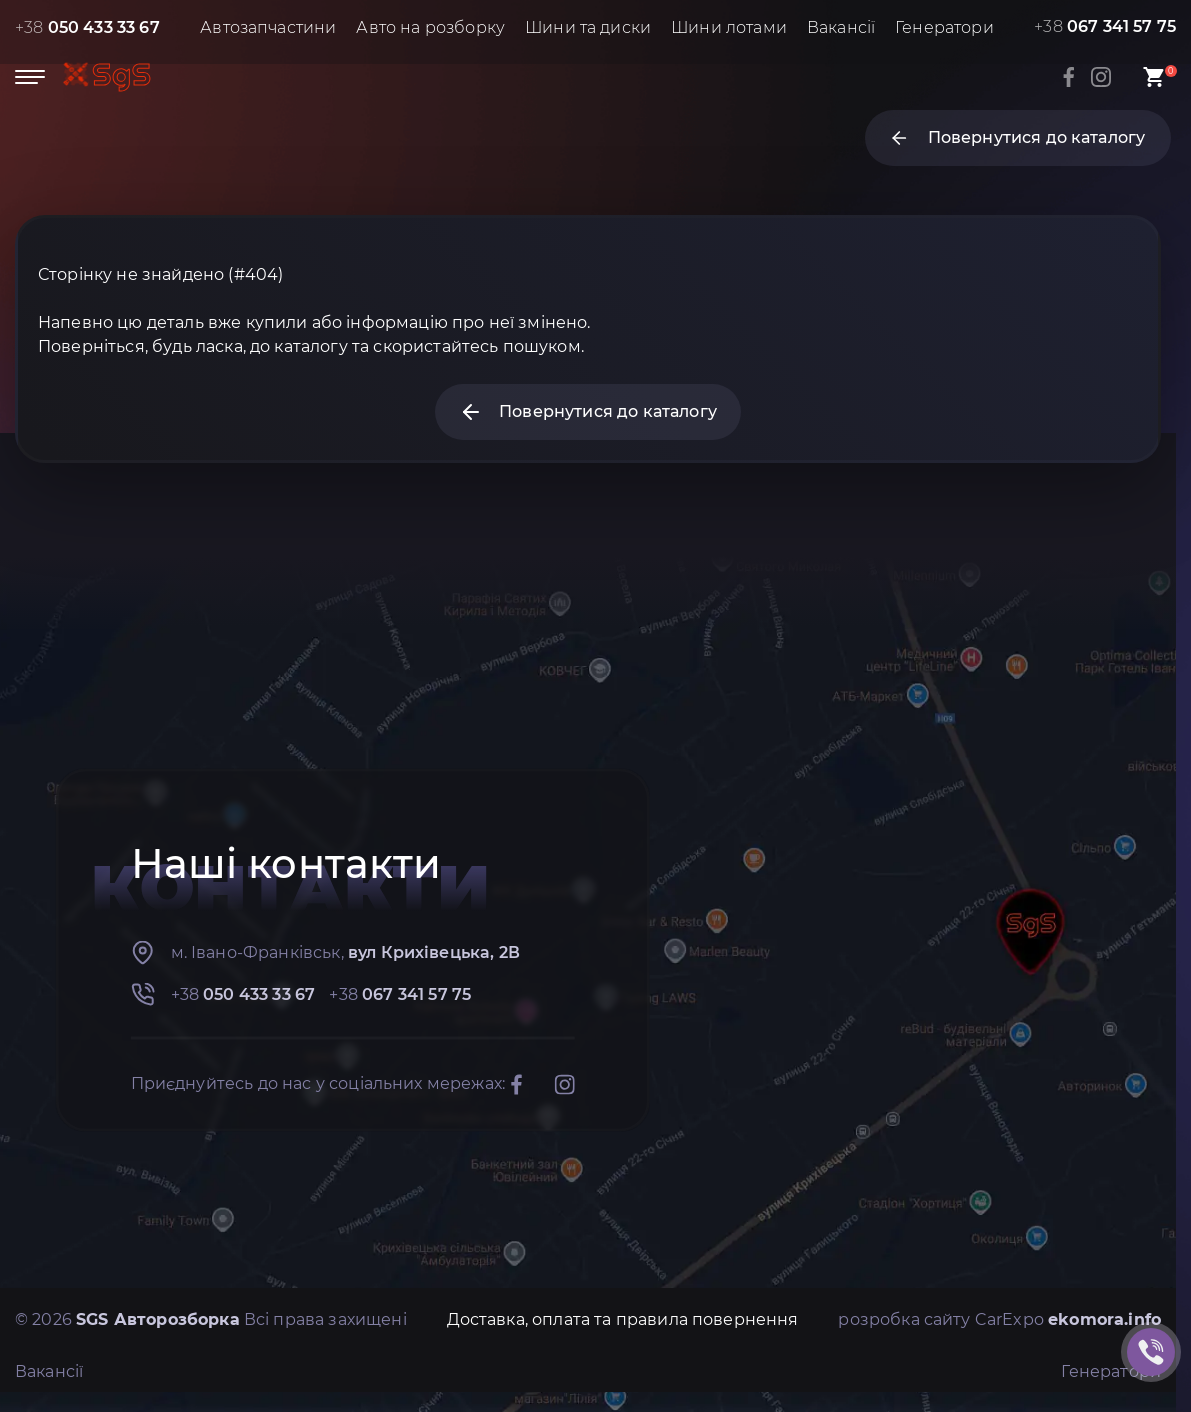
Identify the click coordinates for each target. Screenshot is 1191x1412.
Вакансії (841, 27)
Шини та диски (588, 27)
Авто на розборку (430, 27)
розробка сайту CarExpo (999, 1319)
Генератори (944, 27)
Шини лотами (729, 27)
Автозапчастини (268, 27)
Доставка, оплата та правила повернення (623, 1319)
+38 (87, 27)
